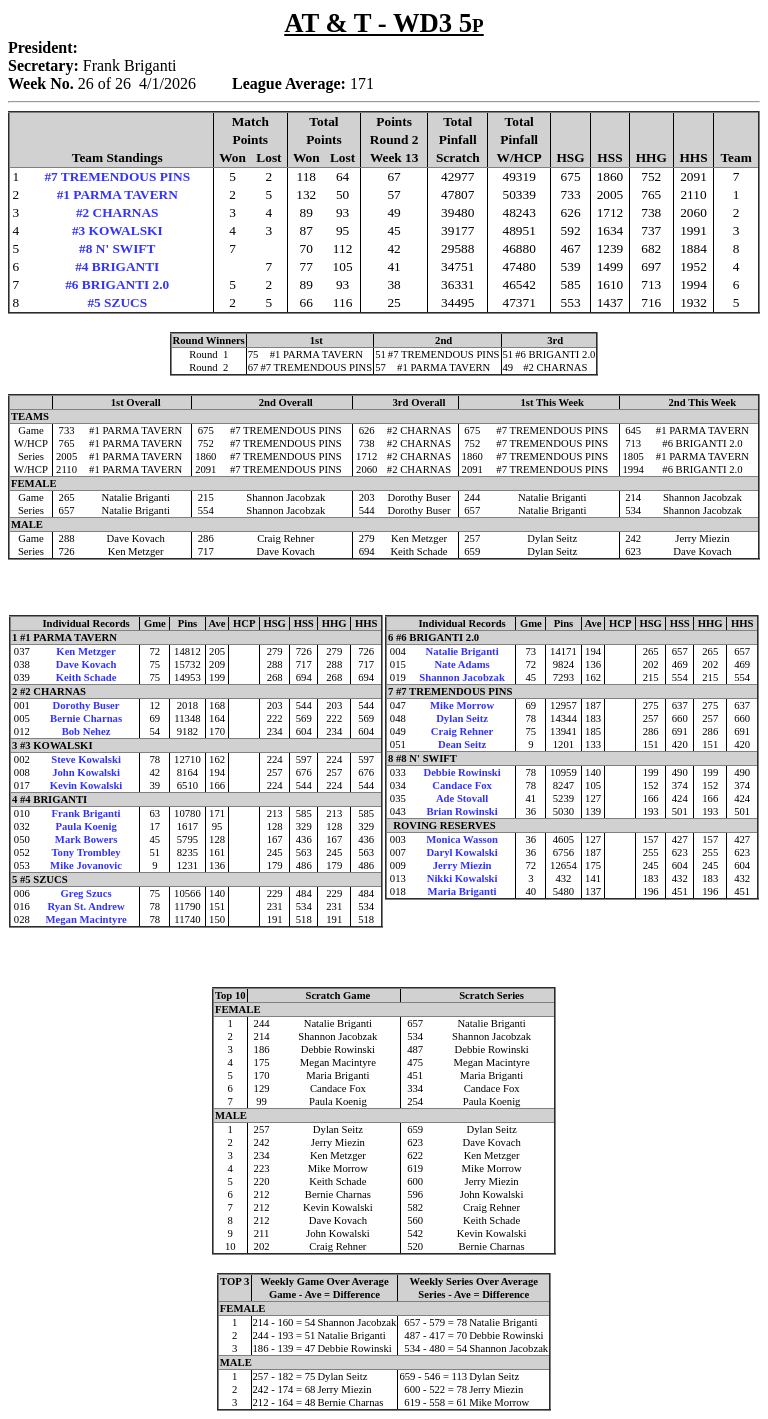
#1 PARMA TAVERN (117, 194)
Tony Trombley (85, 852)
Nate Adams (461, 664)
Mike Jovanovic (86, 865)
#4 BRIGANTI (117, 266)
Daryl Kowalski (461, 852)
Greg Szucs (86, 893)
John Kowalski (86, 772)
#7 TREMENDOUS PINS (117, 176)
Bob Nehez (86, 731)
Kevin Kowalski (86, 785)
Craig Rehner (462, 731)
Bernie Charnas (86, 718)
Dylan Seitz (462, 718)
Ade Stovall (462, 798)
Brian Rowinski (461, 811)
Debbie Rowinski (461, 772)
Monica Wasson (462, 839)
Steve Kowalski (86, 759)
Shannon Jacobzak (462, 677)
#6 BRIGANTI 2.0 (117, 284)
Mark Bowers (86, 839)
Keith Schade (86, 677)
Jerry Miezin (462, 865)
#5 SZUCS (117, 302)
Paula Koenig (85, 826)
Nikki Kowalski (462, 878)
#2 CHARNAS (117, 212)
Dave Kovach (86, 664)
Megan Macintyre (85, 919)
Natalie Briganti (462, 651)
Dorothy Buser (86, 705)
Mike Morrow (462, 705)
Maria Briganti (462, 891)
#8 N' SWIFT (117, 248)
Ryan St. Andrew (85, 906)
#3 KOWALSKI (117, 230)
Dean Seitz (462, 744)
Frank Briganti (86, 813)
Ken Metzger (85, 651)
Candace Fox (462, 785)
